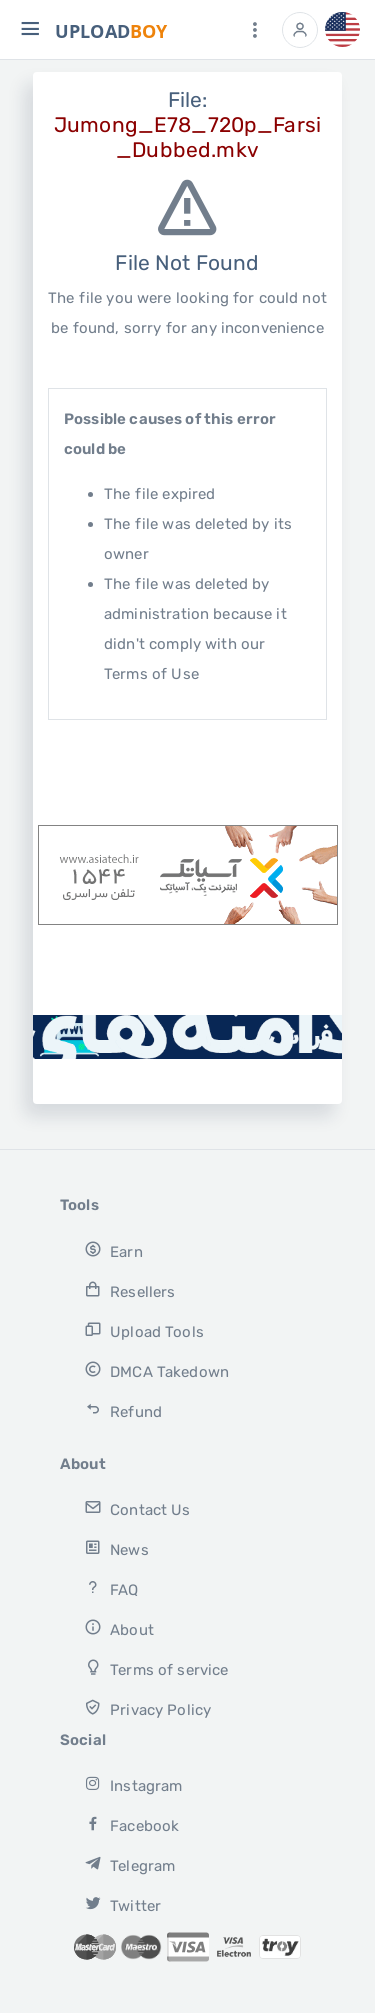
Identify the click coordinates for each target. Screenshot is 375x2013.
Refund (123, 1410)
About (118, 1628)
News (116, 1548)
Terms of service (156, 1668)
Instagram (133, 1784)
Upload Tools (143, 1330)
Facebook (131, 1824)
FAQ (111, 1588)
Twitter (122, 1904)
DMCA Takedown (156, 1370)
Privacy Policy (147, 1708)
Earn (113, 1250)
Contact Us (137, 1508)
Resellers (129, 1290)
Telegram (129, 1864)
